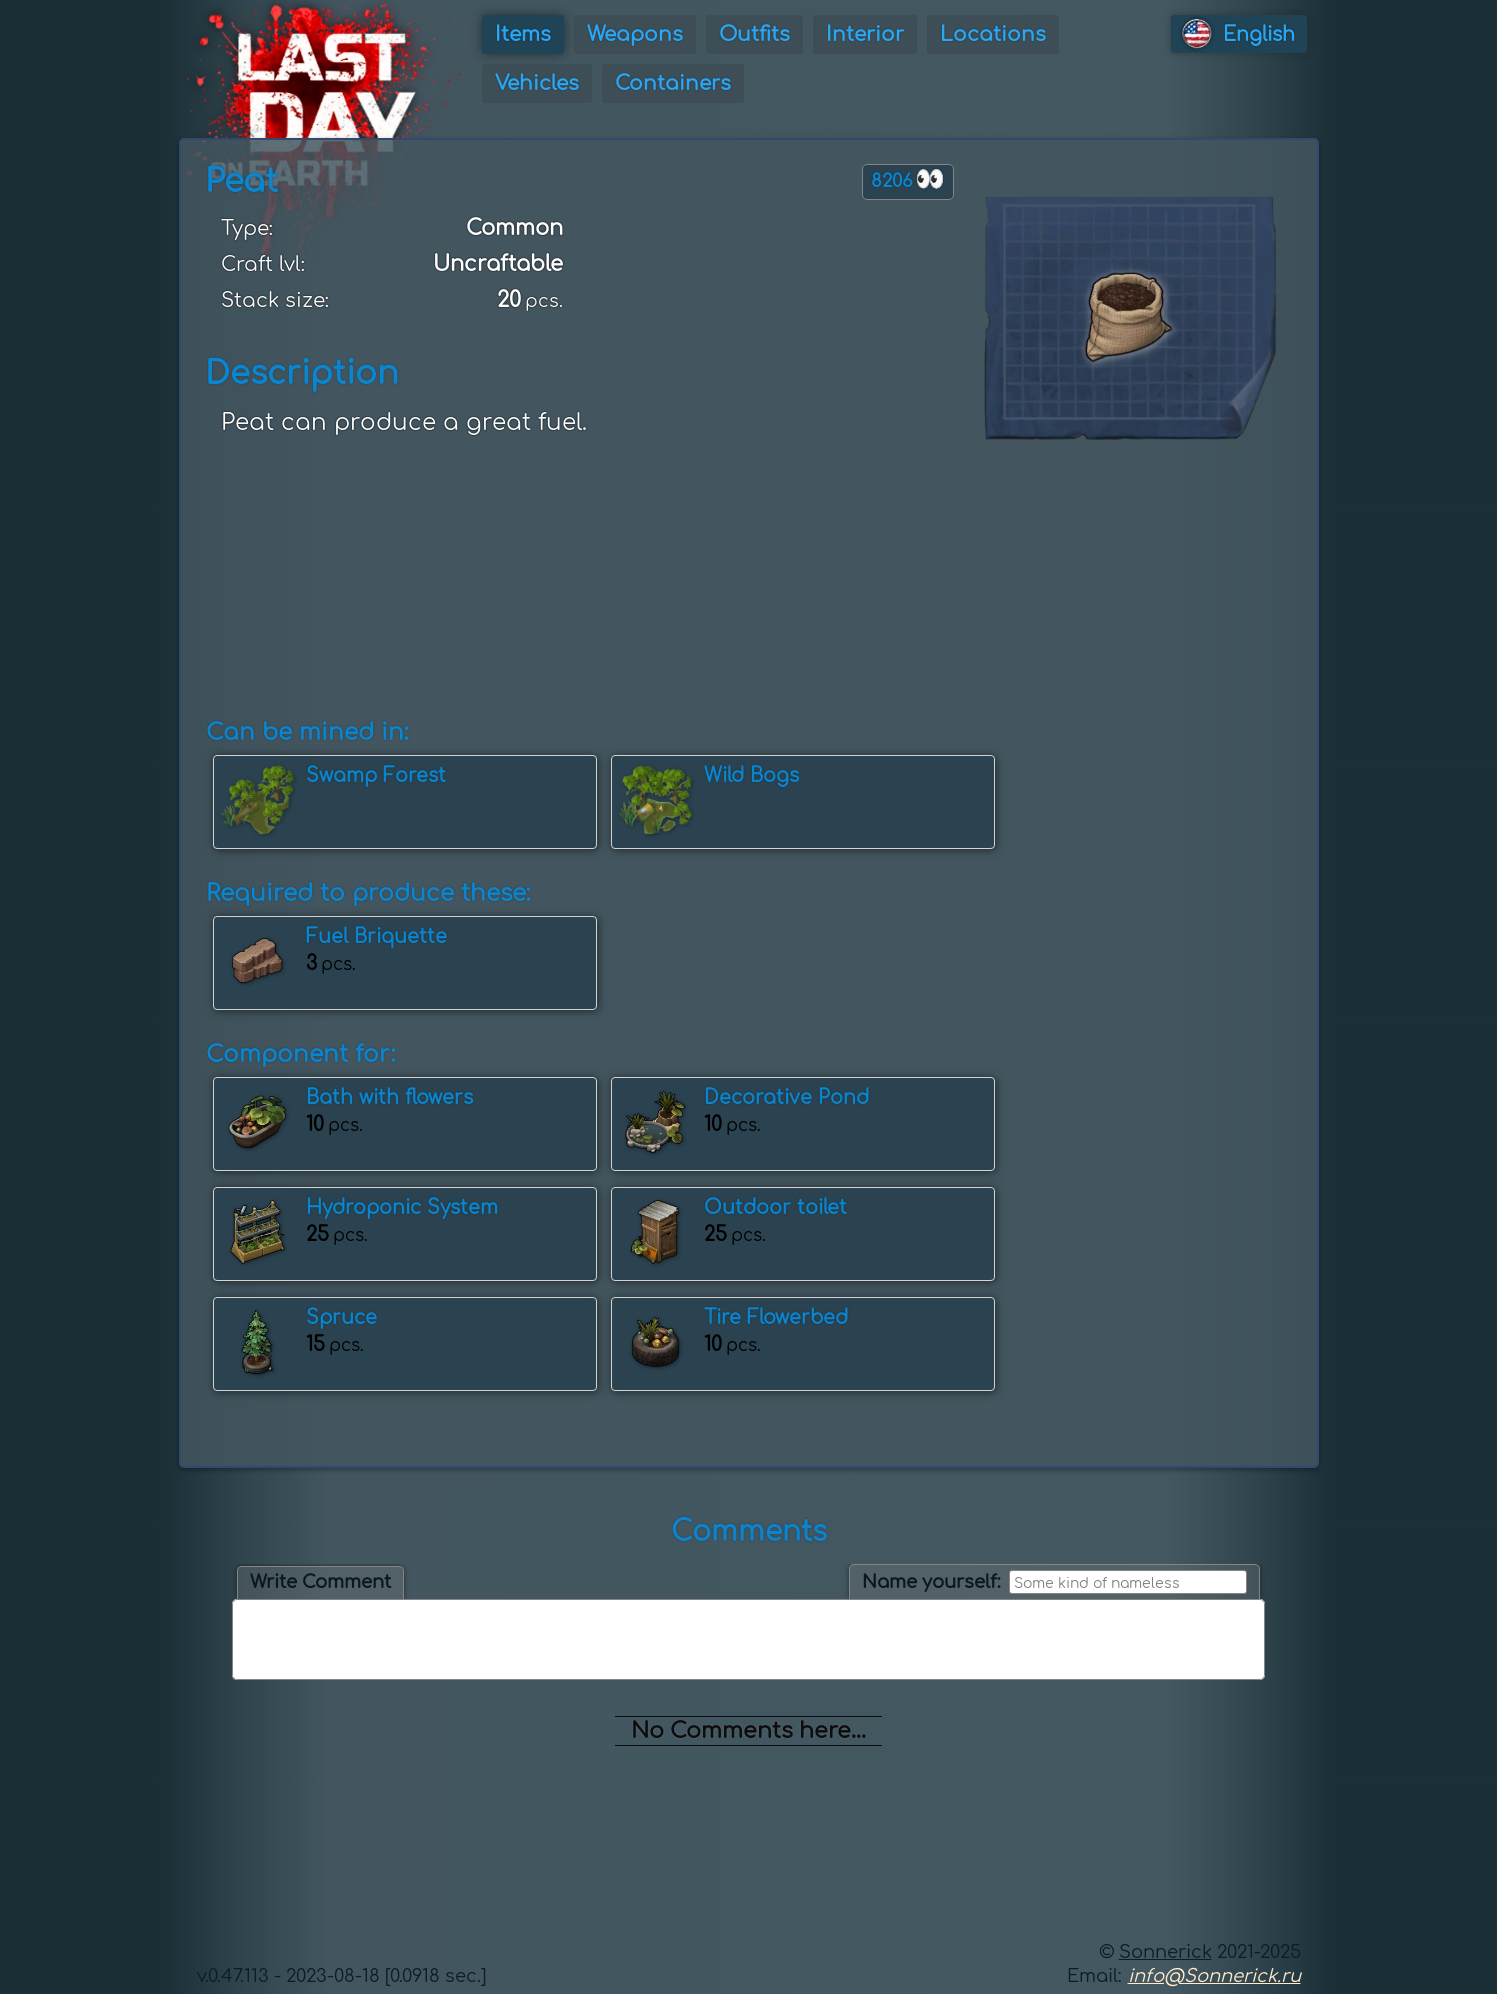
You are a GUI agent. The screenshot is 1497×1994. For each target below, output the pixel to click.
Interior (865, 34)
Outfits (754, 34)
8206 (908, 179)
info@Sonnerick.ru (1214, 1976)
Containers (673, 83)
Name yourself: (931, 1582)
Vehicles (537, 83)
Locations (993, 34)
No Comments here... (748, 1731)
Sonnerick (1165, 1952)
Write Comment (320, 1582)
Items (523, 34)
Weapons (635, 34)
